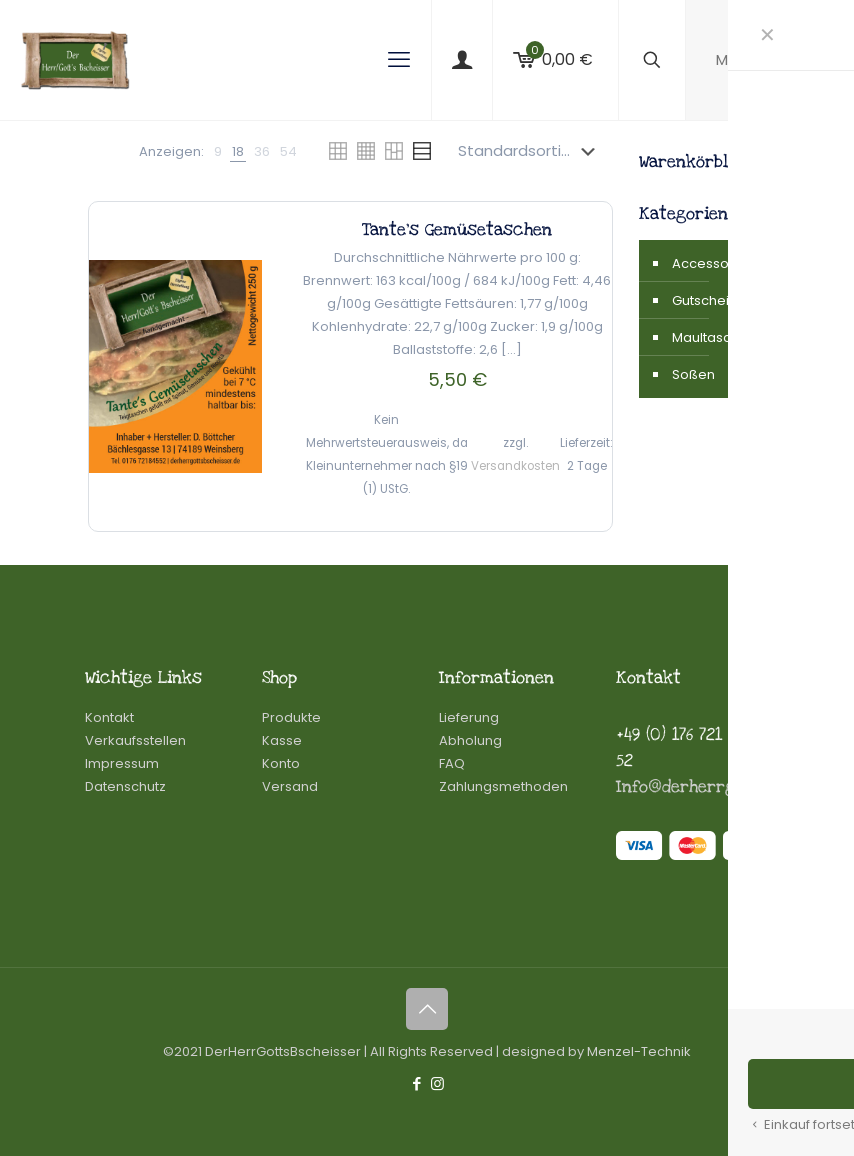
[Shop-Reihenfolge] (530, 151)
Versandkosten (515, 466)
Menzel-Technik (639, 1051)
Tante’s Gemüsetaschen (457, 229)
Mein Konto (770, 59)
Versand (290, 786)
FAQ (452, 763)
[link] (218, 151)
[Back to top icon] (427, 1009)
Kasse (282, 740)
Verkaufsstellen (135, 740)
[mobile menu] (399, 60)
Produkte (291, 717)
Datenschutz (125, 786)
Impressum (122, 763)
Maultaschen (711, 337)
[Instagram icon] (437, 1083)
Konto (281, 763)
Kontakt (109, 717)
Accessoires (711, 263)
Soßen (693, 374)
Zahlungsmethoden (503, 786)
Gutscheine (709, 300)
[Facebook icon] (416, 1083)
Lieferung (469, 717)
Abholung (470, 740)
